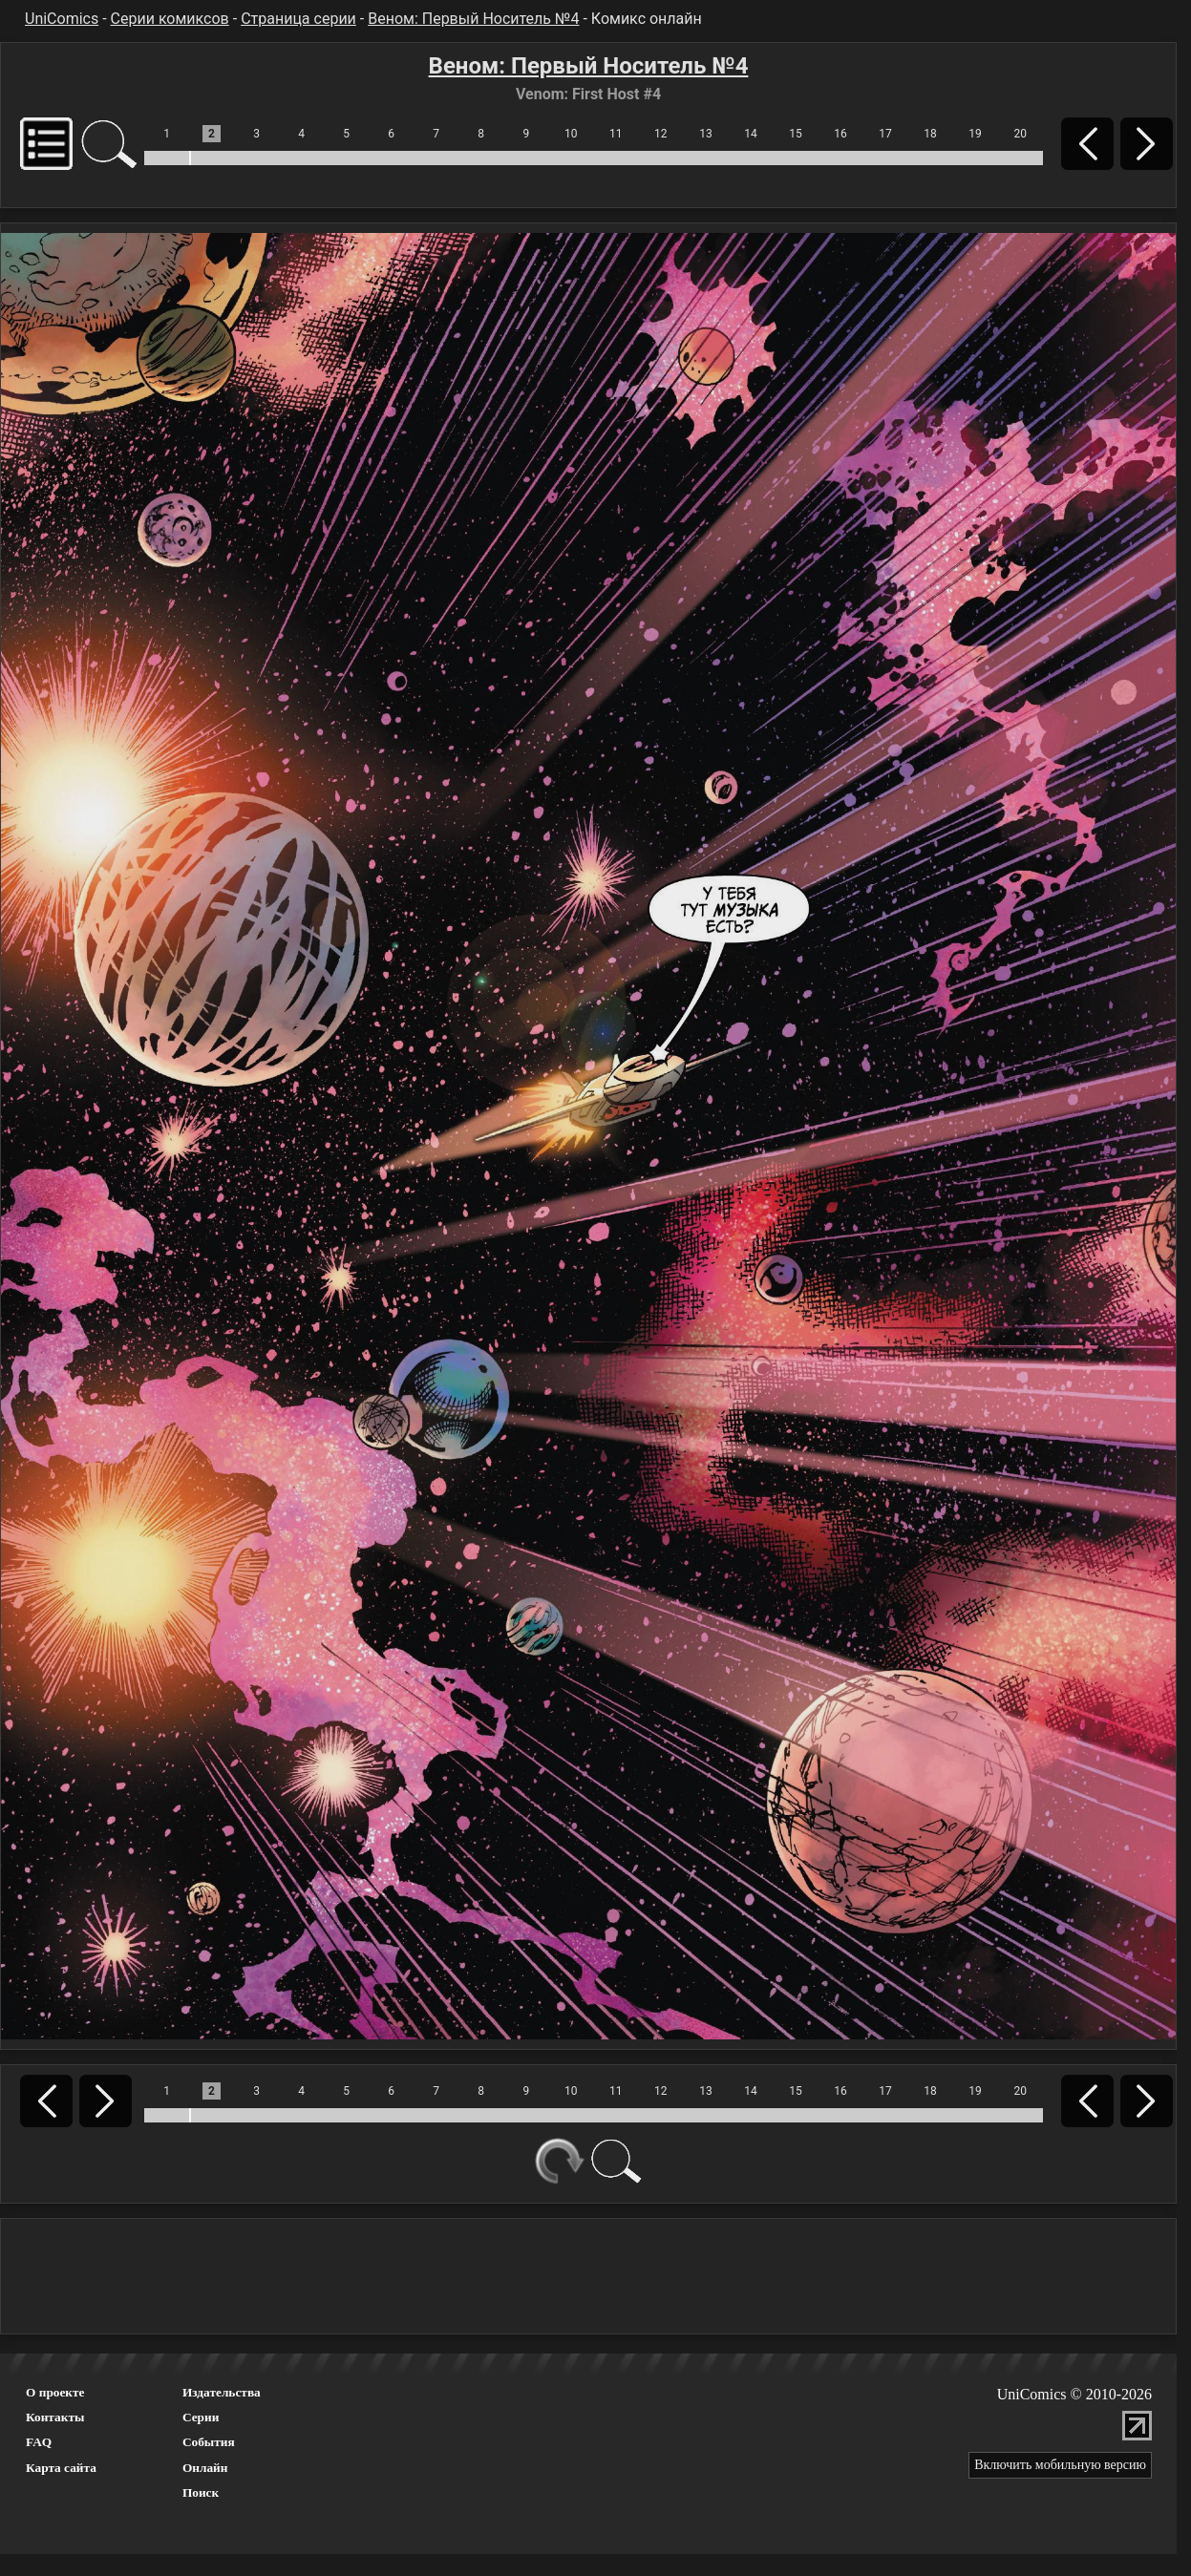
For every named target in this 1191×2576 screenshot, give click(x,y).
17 (885, 133)
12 (661, 133)
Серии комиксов (170, 19)
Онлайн (205, 2467)
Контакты (55, 2417)
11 (616, 133)
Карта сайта (61, 2467)
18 (930, 133)
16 (840, 133)
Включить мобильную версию (1060, 2465)
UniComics (61, 19)
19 (975, 133)
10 (571, 133)
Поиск (200, 2492)
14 (750, 133)
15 (795, 133)
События (208, 2442)
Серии (200, 2417)
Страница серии (298, 19)
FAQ (39, 2442)
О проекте (55, 2392)
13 (705, 133)
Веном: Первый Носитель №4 (473, 19)
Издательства (221, 2392)
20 (1020, 133)
